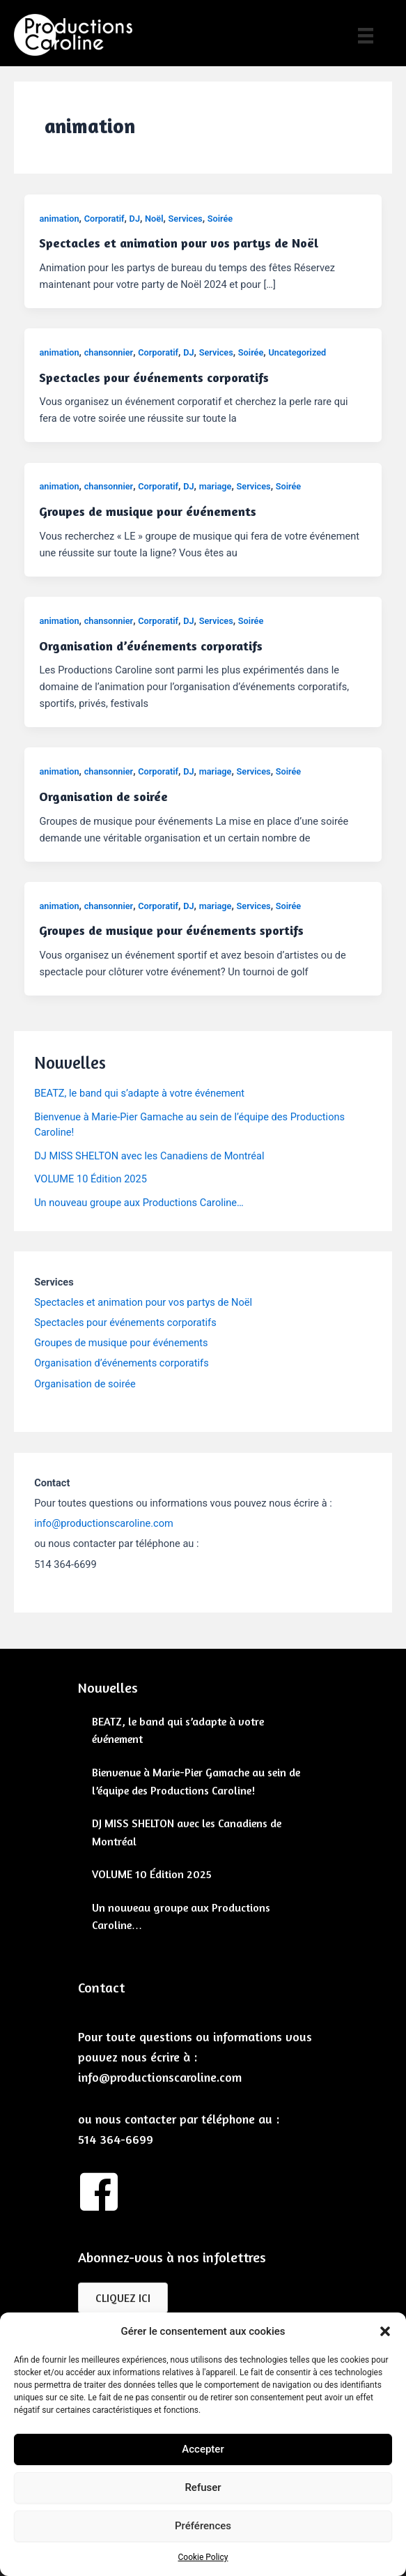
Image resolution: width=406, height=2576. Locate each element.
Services (186, 218)
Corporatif (104, 218)
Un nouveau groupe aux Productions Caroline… (139, 1202)
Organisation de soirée (103, 796)
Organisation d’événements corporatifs (151, 645)
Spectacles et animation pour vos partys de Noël (178, 242)
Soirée (220, 218)
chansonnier (109, 352)
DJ (135, 218)
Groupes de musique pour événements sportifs (171, 930)
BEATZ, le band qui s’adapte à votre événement (139, 1093)
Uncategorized (297, 352)
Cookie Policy (203, 2557)
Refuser (203, 2487)
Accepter (203, 2449)
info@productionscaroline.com (103, 1523)
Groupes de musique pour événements (147, 511)
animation (59, 218)
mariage (215, 486)
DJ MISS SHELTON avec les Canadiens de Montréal (149, 1156)
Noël (154, 218)
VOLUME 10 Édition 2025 (90, 1179)
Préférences (203, 2526)
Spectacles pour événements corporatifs (154, 377)
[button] (385, 2331)
